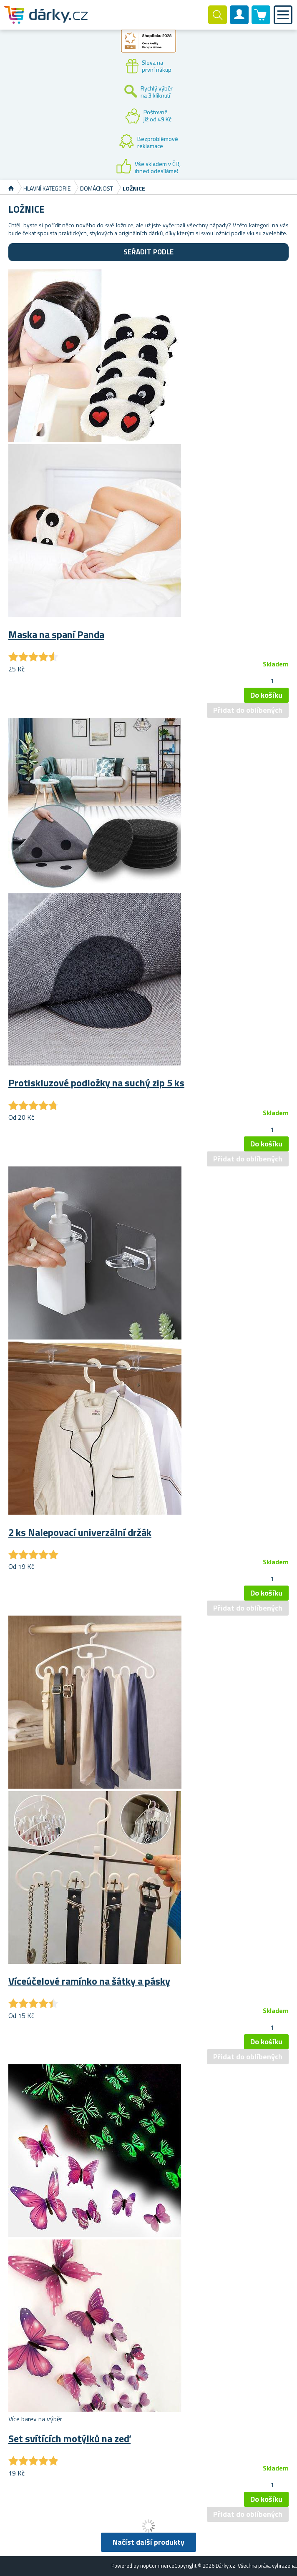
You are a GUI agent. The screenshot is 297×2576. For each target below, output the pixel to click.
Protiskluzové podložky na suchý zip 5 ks (96, 1082)
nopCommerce (157, 2565)
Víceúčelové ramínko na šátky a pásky (89, 1980)
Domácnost (96, 188)
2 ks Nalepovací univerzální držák (79, 1532)
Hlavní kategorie (46, 188)
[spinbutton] (272, 681)
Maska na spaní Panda (56, 634)
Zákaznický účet (239, 21)
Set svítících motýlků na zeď (69, 2438)
